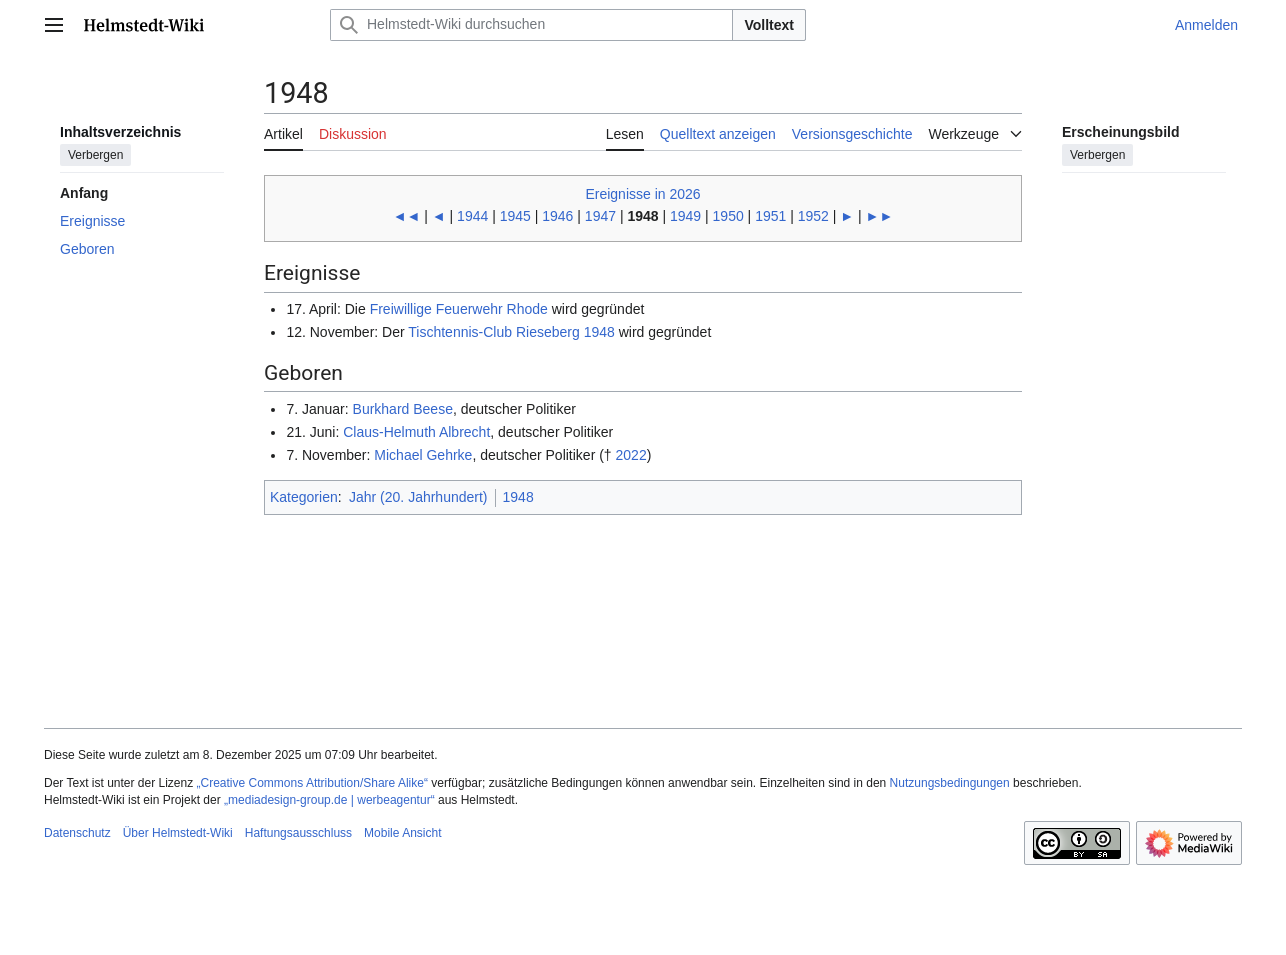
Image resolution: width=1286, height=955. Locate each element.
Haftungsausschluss (298, 833)
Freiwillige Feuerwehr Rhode (459, 309)
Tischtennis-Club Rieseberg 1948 (511, 332)
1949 (685, 216)
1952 (813, 216)
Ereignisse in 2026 (642, 194)
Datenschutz (77, 833)
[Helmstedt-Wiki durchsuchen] (531, 25)
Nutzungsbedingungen (950, 783)
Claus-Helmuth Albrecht (416, 432)
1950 (728, 216)
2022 (631, 455)
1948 (518, 497)
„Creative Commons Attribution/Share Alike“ (312, 783)
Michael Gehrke (423, 455)
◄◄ (407, 216)
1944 (472, 216)
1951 (770, 216)
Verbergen (95, 155)
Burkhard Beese (403, 409)
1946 (557, 216)
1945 (515, 216)
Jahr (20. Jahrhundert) (418, 497)
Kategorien (304, 497)
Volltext (769, 25)
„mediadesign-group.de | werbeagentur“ (329, 800)
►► (880, 216)
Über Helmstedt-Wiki (178, 833)
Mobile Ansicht (402, 833)
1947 (600, 216)
